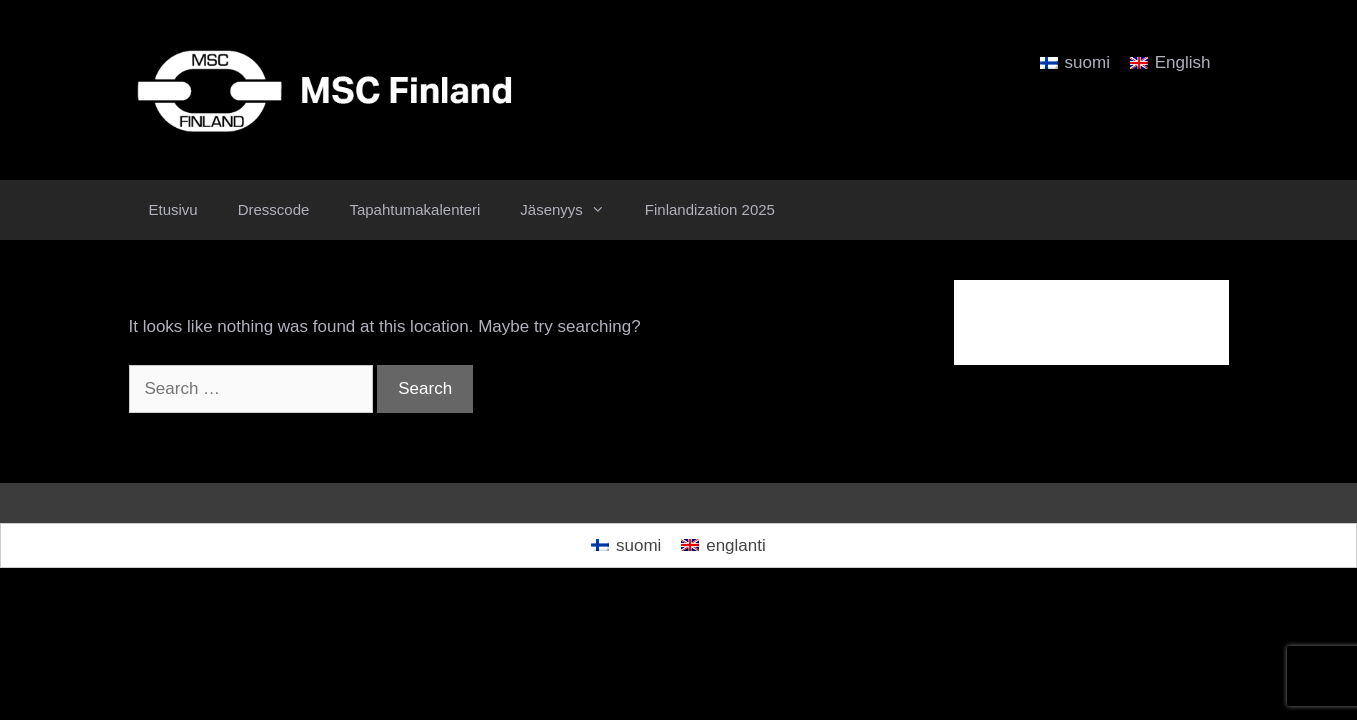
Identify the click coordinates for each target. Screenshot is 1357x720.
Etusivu (173, 209)
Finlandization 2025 (710, 209)
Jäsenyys (572, 210)
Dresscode (274, 209)
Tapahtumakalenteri (414, 209)
